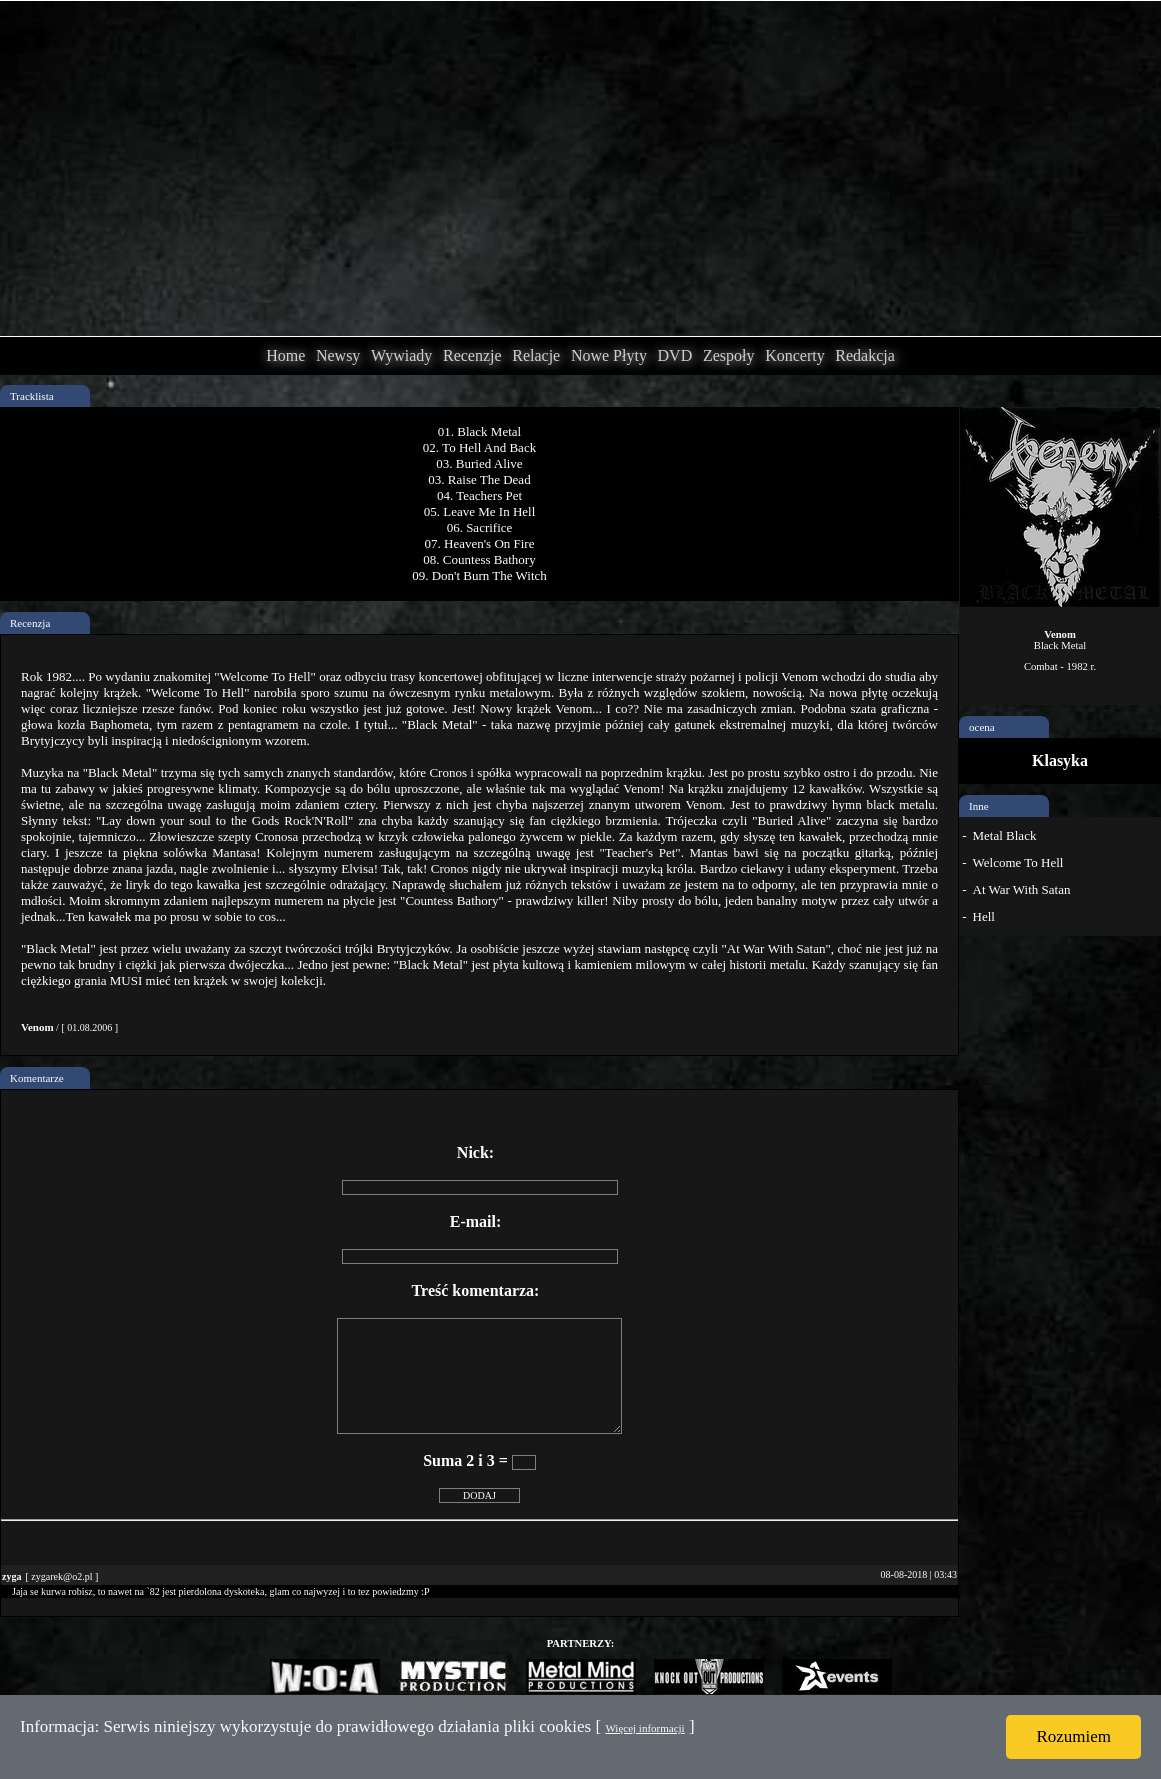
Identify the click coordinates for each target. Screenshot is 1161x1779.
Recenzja (30, 623)
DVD (675, 355)
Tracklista (32, 396)
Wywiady (401, 355)
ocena (982, 727)
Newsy (338, 355)
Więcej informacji (644, 1728)
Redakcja (865, 355)
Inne (979, 806)
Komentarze (37, 1078)
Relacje (536, 355)
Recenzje (472, 355)
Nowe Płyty (609, 355)
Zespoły (729, 355)
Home (285, 355)
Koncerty (795, 355)
